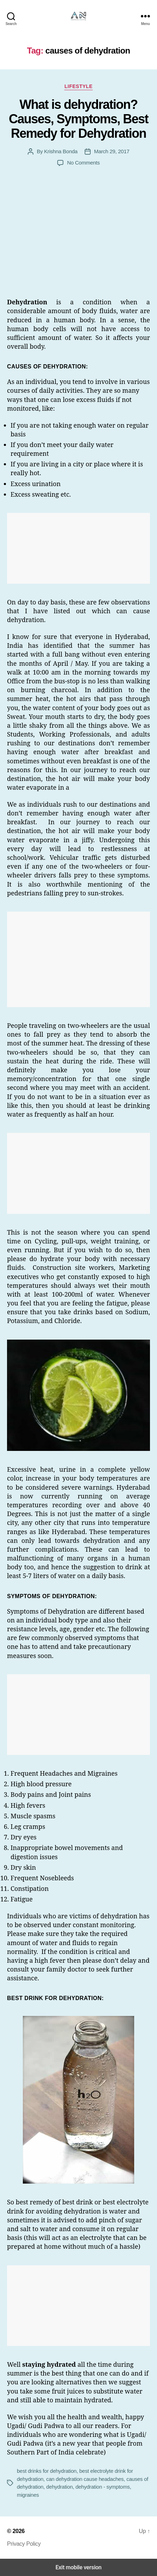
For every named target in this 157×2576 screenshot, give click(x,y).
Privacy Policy (24, 2544)
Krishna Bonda (61, 151)
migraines (28, 2495)
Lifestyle (78, 86)
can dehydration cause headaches (85, 2479)
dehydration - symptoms (103, 2487)
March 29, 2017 (112, 151)
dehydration (59, 2487)
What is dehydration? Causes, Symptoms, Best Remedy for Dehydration (78, 119)
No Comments (83, 163)
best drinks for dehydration (47, 2471)
